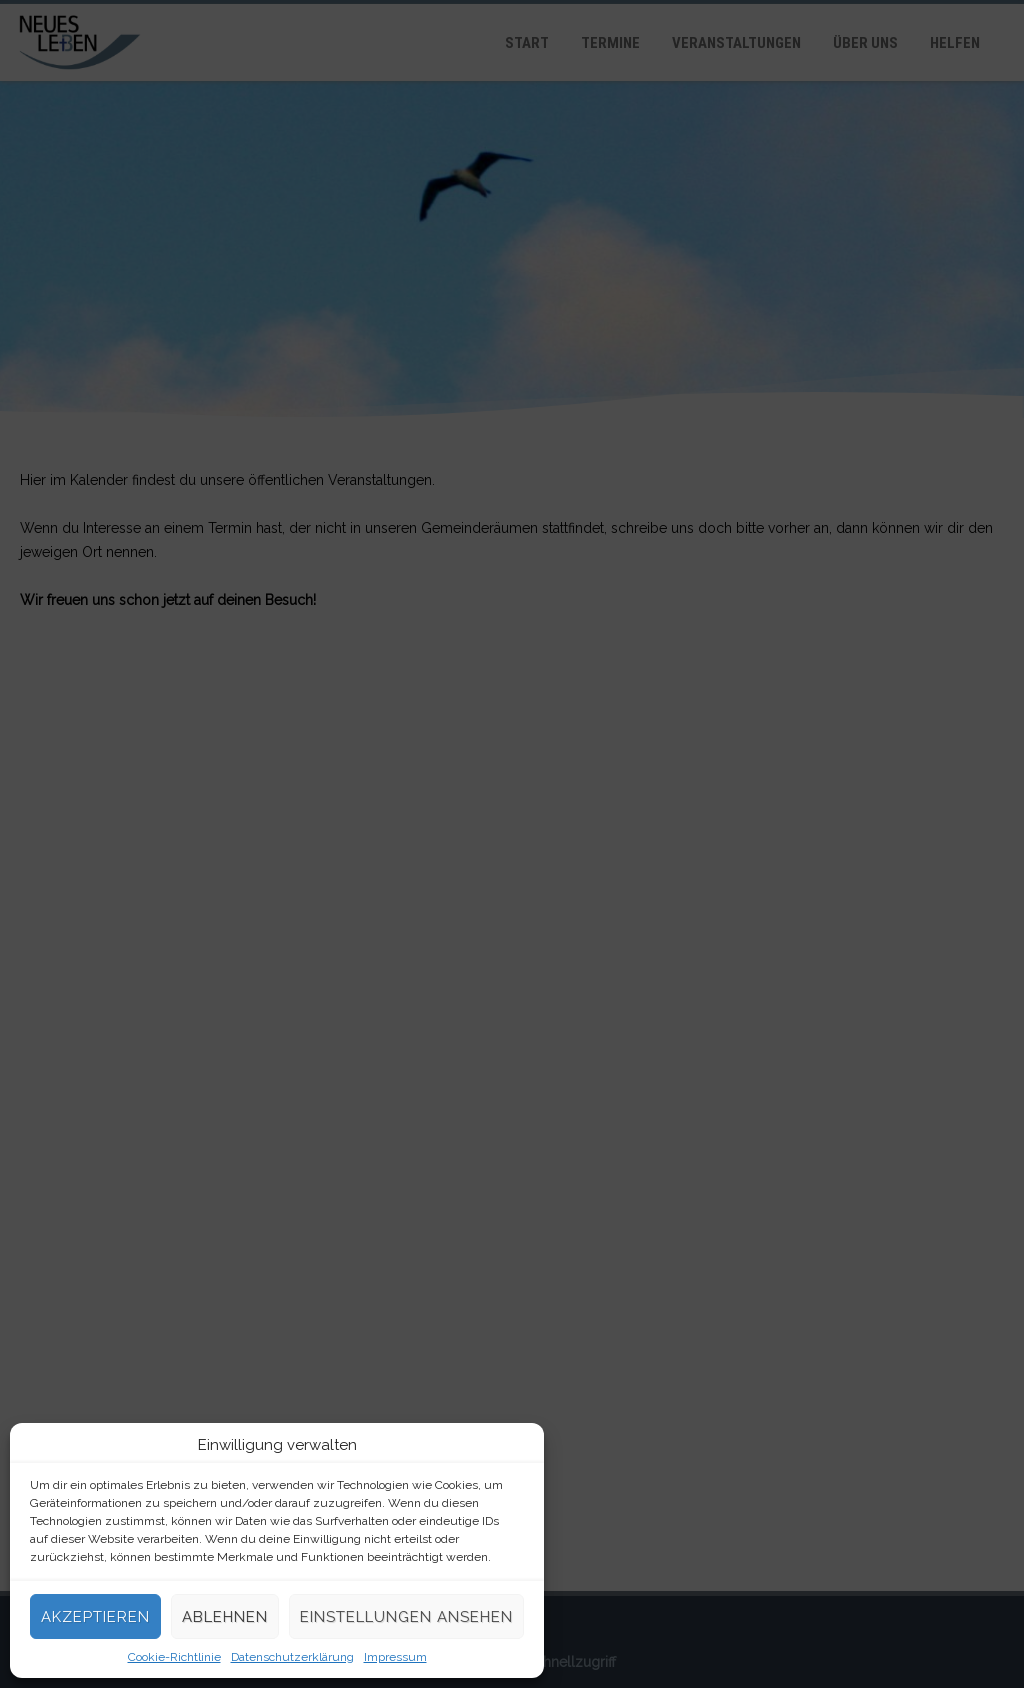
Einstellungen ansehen (406, 1617)
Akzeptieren (95, 1617)
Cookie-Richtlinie (174, 1657)
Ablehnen (225, 1617)
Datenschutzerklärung (292, 1657)
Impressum (395, 1657)
